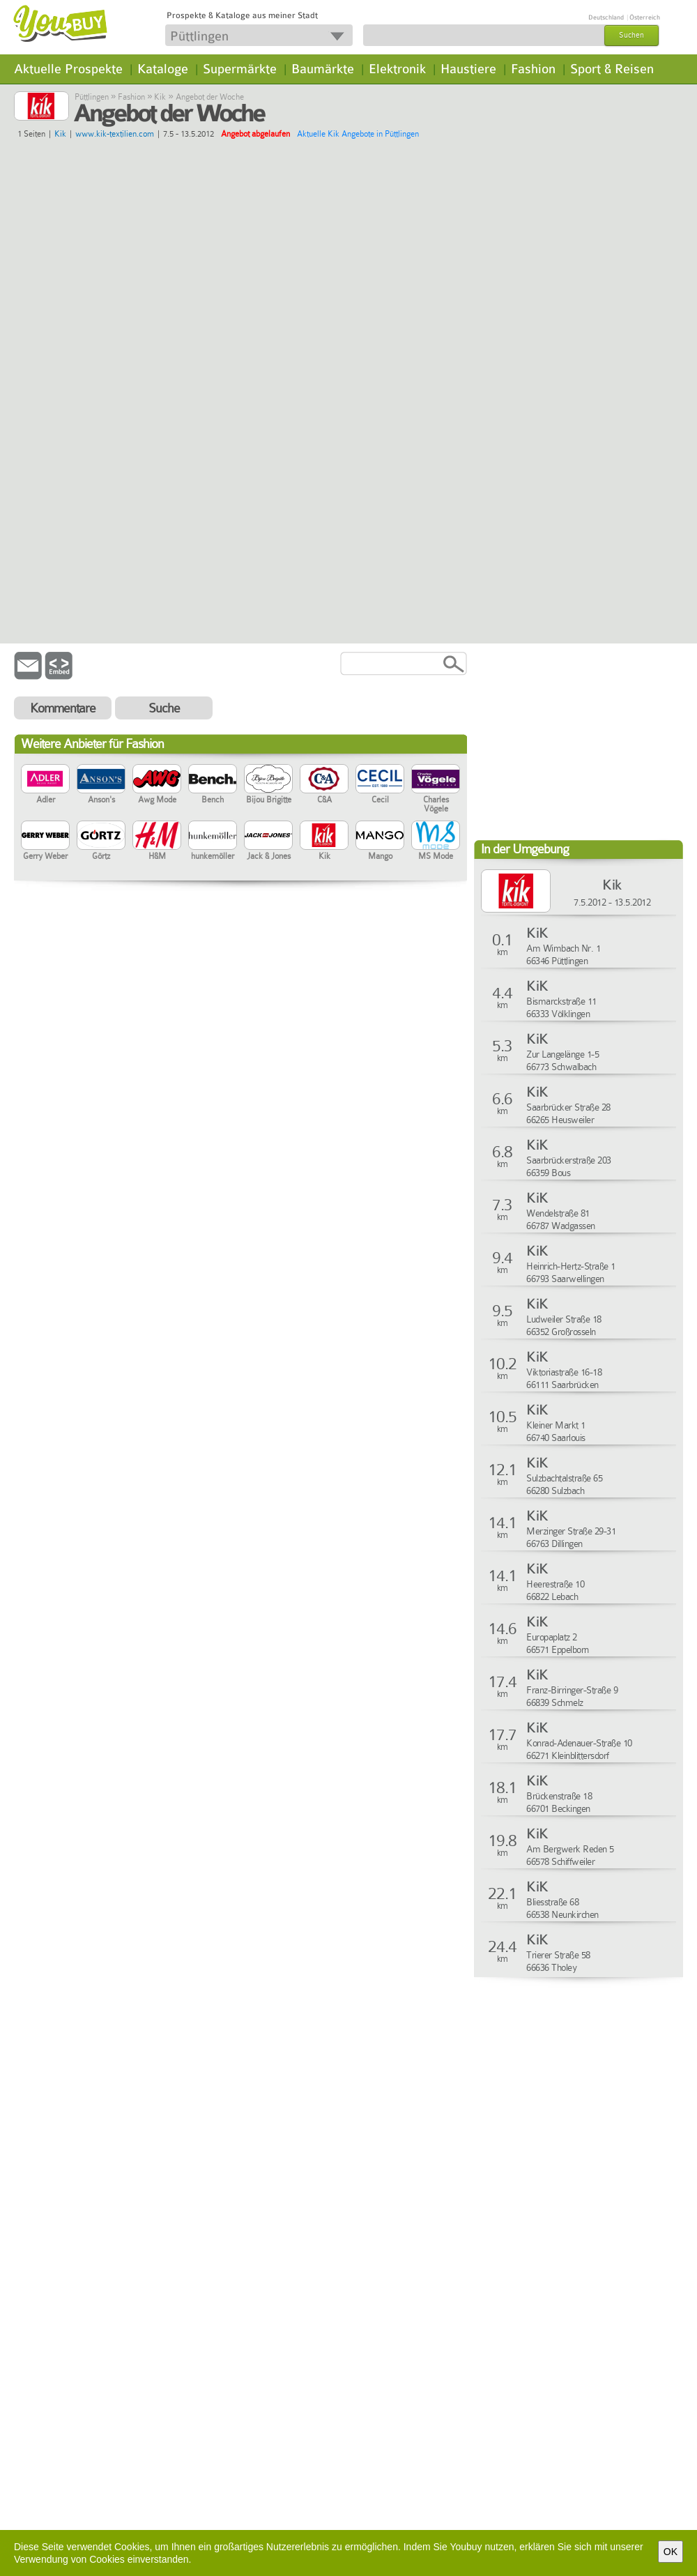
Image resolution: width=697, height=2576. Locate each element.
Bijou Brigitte (268, 784)
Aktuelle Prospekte (68, 69)
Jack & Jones (268, 841)
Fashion (533, 69)
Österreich (644, 17)
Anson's (101, 784)
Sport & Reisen (612, 69)
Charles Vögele (435, 789)
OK (670, 2551)
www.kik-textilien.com (114, 134)
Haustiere (468, 69)
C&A (324, 784)
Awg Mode (156, 784)
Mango (379, 841)
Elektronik (397, 69)
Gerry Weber (45, 841)
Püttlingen (92, 97)
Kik (160, 97)
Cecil (379, 784)
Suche (164, 708)
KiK (537, 933)
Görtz (101, 841)
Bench (212, 784)
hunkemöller (212, 841)
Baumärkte (322, 69)
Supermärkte (240, 69)
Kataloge (162, 69)
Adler (45, 784)
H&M (156, 841)
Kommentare (62, 708)
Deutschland (606, 17)
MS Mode (435, 841)
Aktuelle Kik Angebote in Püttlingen (358, 134)
